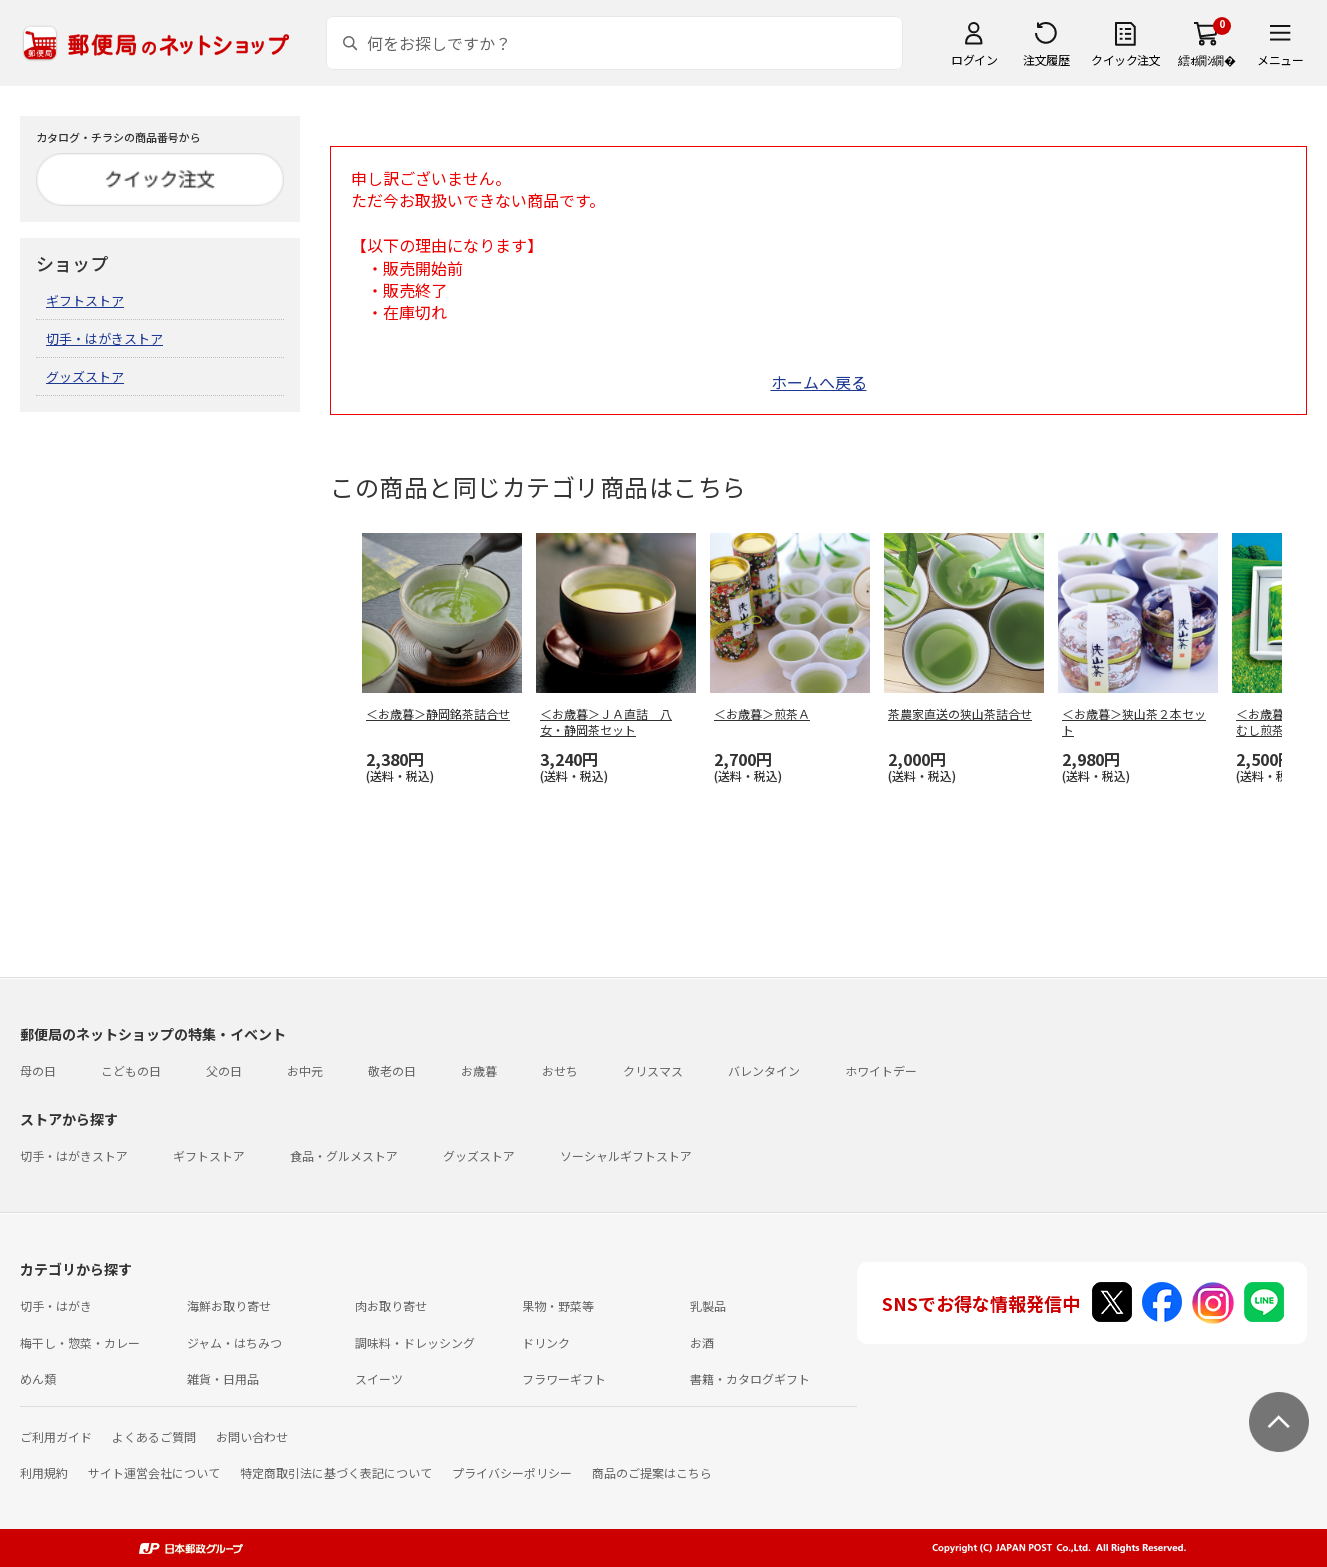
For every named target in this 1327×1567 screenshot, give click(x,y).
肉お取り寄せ (391, 1305)
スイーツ (379, 1378)
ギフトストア (85, 300)
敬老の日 (392, 1070)
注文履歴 (1046, 59)
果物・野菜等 (558, 1305)
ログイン (974, 59)
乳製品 (708, 1305)
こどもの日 (131, 1070)
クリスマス (653, 1070)
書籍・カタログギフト (750, 1378)
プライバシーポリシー (512, 1472)
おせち (560, 1070)
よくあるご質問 (154, 1436)
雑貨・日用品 (223, 1378)
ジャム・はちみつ (234, 1342)
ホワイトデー (881, 1070)
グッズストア (85, 376)
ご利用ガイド (56, 1436)
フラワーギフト (564, 1378)
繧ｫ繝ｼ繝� (1206, 59)
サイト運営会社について (154, 1472)
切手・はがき (56, 1305)
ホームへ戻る (819, 382)
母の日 (38, 1070)
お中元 (305, 1070)
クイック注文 (1125, 59)
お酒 (702, 1342)
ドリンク (546, 1342)
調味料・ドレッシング (415, 1342)
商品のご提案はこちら (652, 1472)
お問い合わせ (252, 1436)
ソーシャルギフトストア (626, 1155)
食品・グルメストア (344, 1155)
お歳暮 (479, 1070)
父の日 (224, 1070)
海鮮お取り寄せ (229, 1305)
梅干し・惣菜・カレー (80, 1342)
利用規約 (44, 1472)
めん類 (38, 1378)
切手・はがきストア (104, 338)
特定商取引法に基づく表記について (336, 1472)
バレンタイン (764, 1070)
